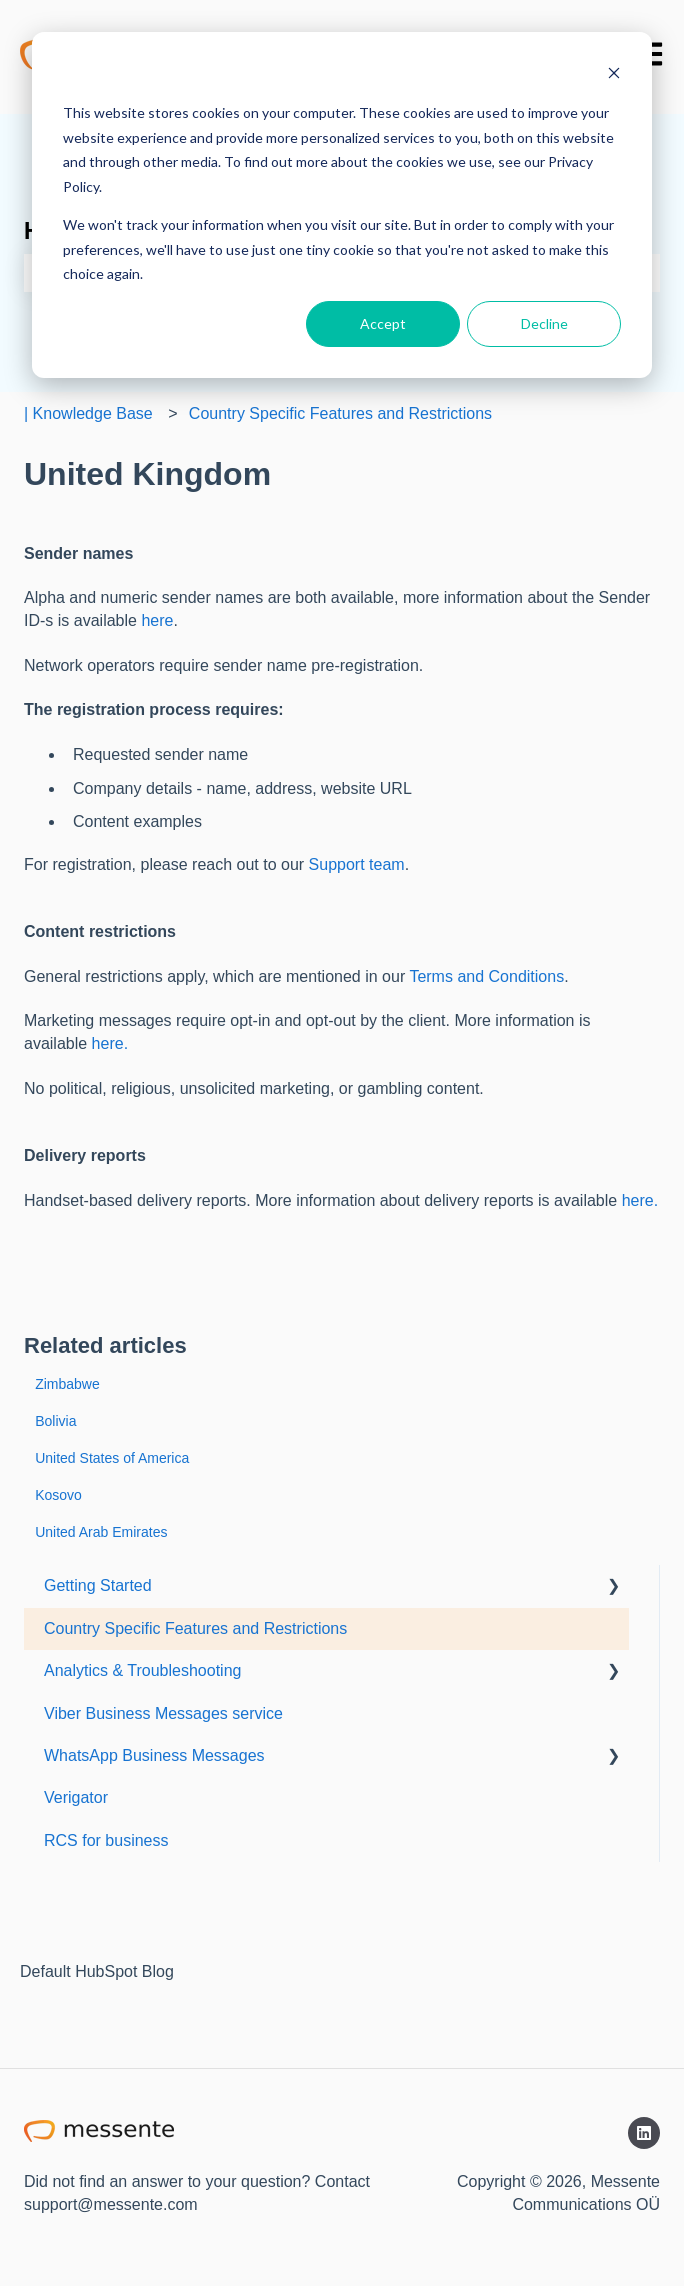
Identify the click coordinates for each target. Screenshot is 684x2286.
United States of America (112, 1458)
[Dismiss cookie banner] (614, 75)
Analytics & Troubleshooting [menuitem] (142, 1670)
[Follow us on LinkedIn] (644, 2133)
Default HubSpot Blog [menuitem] (97, 1971)
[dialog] (342, 205)
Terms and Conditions (486, 976)
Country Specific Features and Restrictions (340, 413)
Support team (357, 864)
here (157, 620)
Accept (383, 323)
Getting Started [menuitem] (98, 1585)
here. (110, 1043)
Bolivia (55, 1421)
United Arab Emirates (101, 1532)
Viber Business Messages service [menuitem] (163, 1713)
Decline (544, 323)
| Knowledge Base (88, 413)
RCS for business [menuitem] (106, 1840)
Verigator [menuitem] (76, 1797)
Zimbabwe (67, 1384)
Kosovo (58, 1495)
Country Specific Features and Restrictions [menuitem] (195, 1628)
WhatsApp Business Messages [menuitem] (154, 1755)
